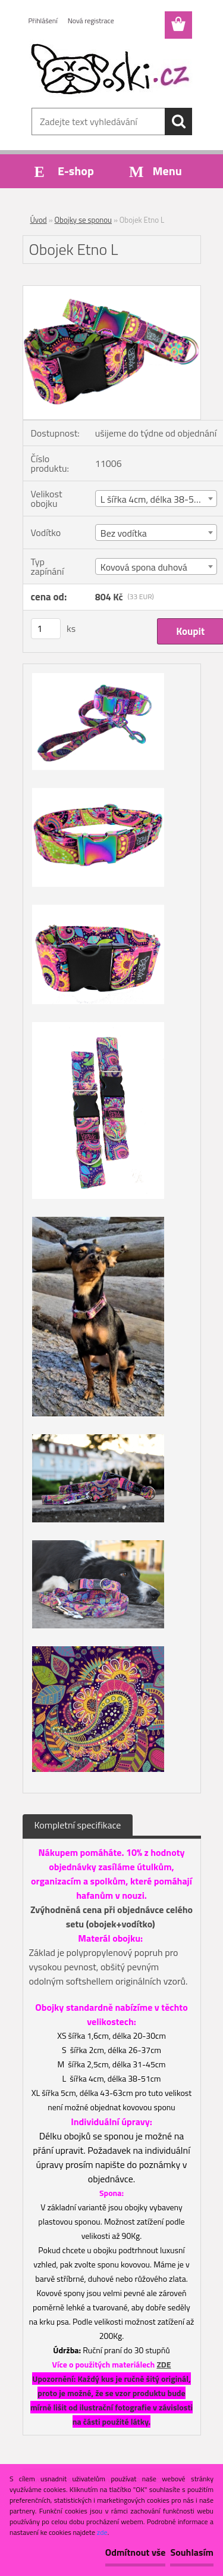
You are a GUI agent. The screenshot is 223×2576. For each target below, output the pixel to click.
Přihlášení (43, 20)
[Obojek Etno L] (111, 291)
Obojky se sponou (83, 220)
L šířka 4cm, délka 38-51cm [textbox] (155, 499)
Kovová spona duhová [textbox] (143, 567)
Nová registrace (91, 20)
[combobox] (156, 498)
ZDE (163, 2364)
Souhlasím (191, 2552)
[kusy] (46, 628)
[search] (178, 121)
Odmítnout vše (135, 2552)
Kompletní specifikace (77, 1825)
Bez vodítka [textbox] (123, 533)
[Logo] (111, 69)
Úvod (38, 220)
